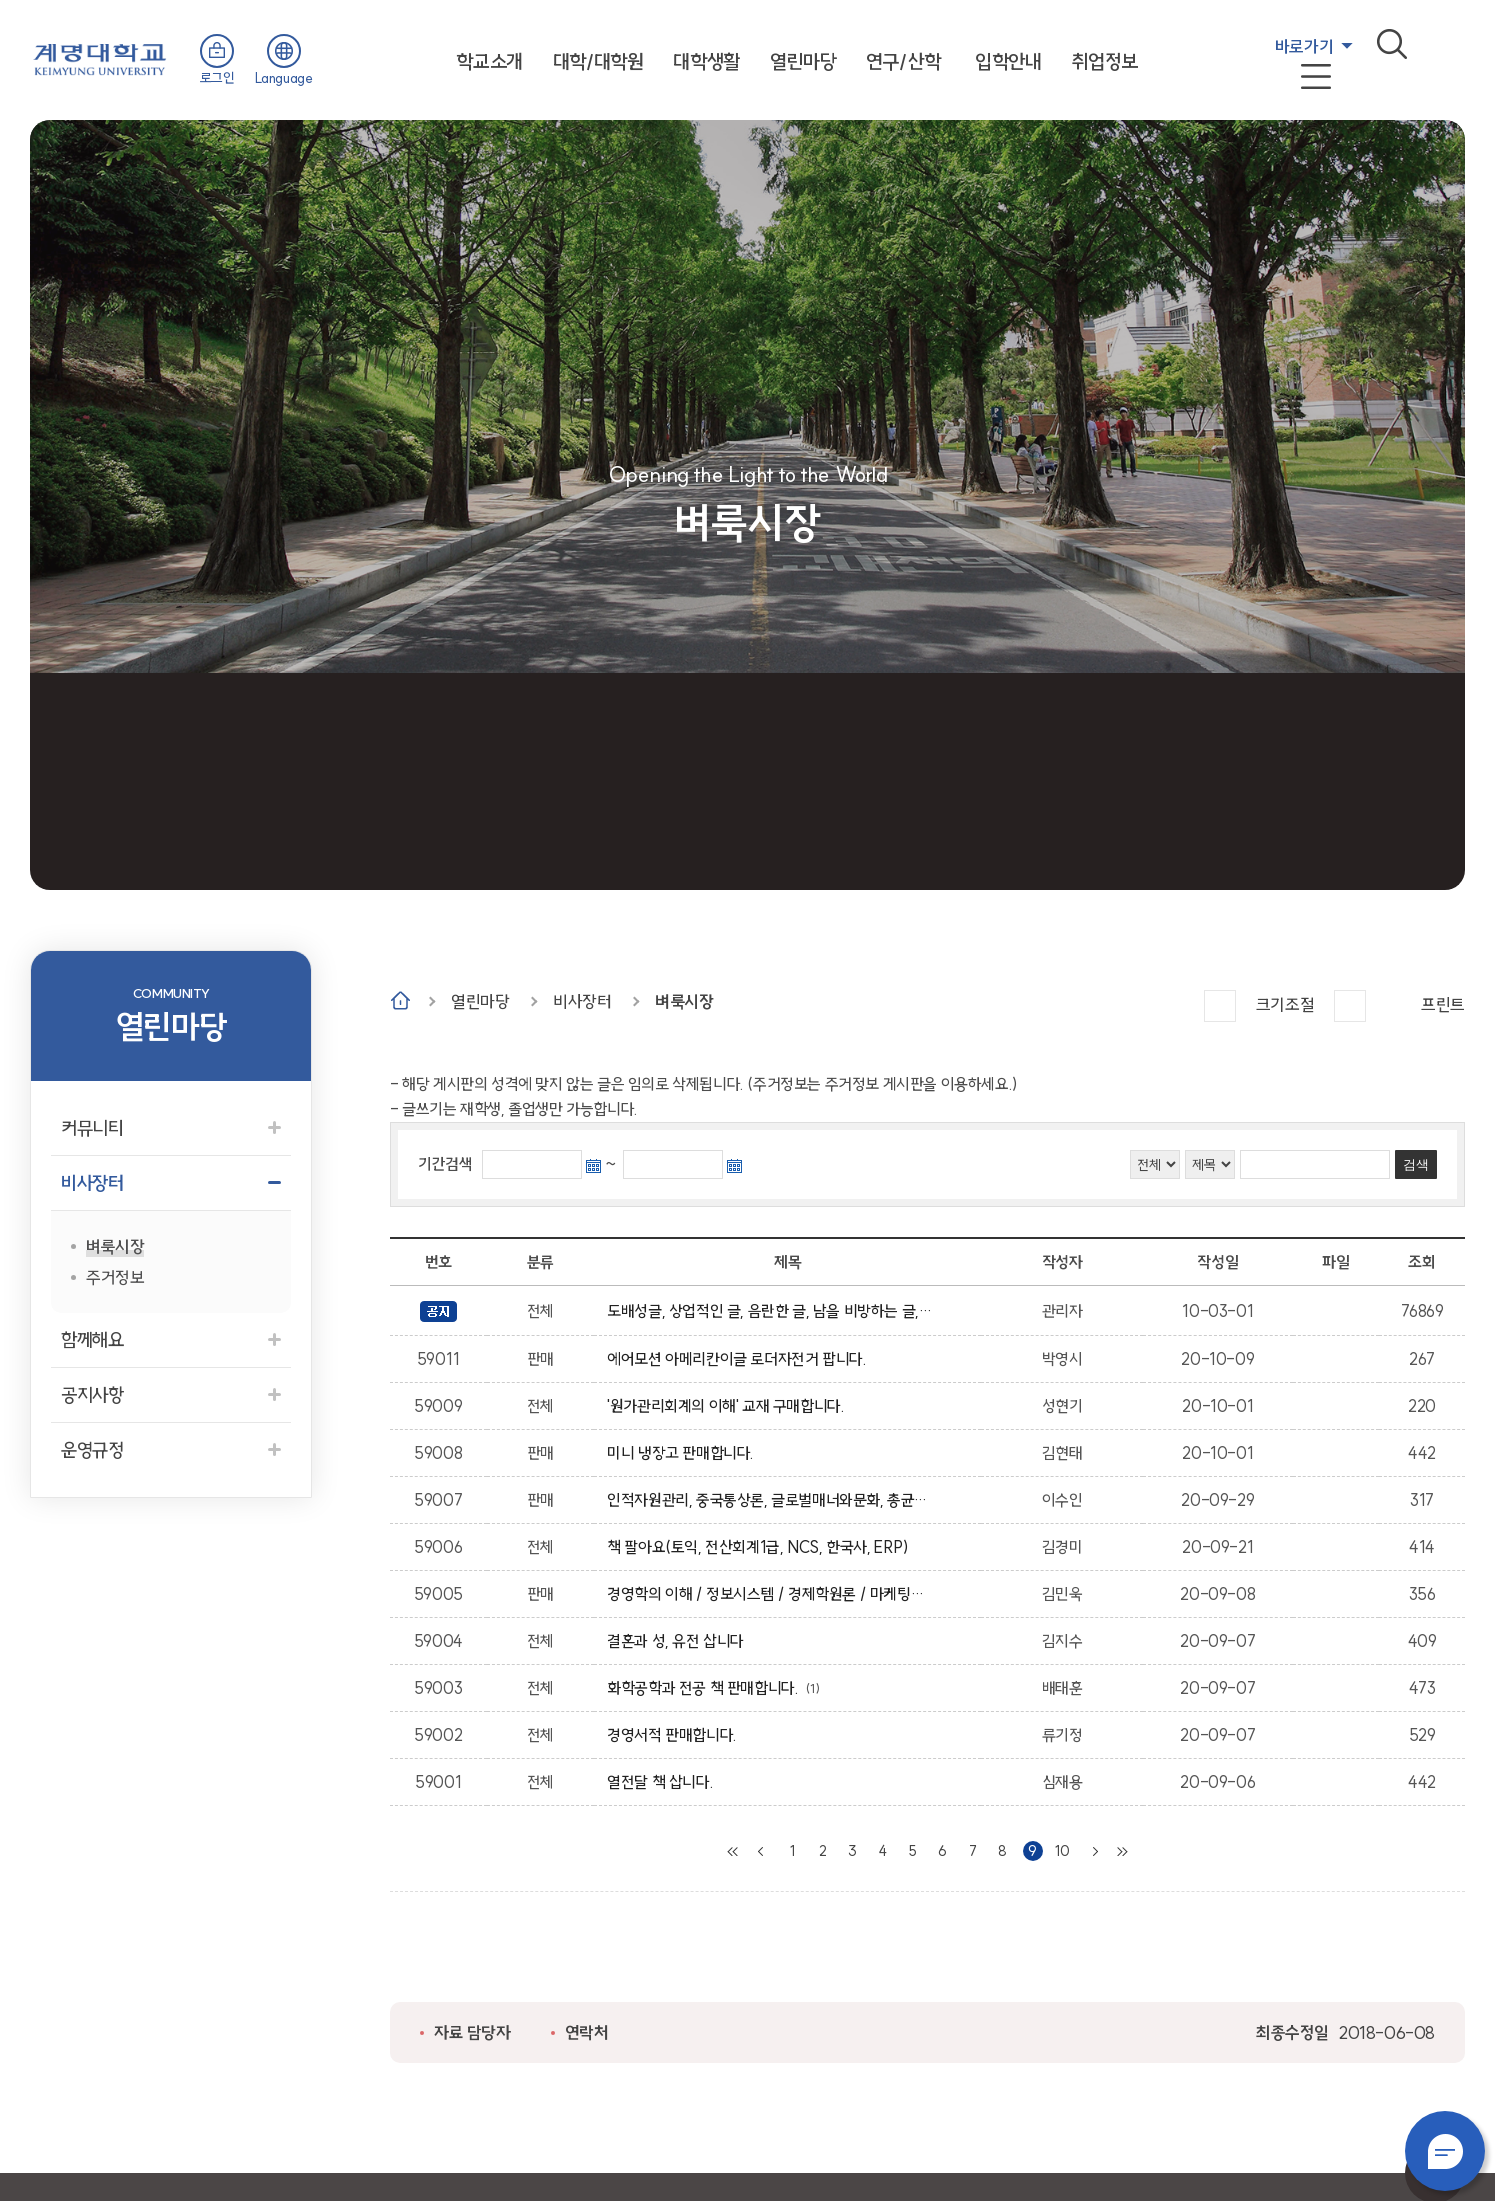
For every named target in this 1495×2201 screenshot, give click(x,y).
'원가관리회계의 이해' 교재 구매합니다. (729, 1406)
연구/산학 (903, 61)
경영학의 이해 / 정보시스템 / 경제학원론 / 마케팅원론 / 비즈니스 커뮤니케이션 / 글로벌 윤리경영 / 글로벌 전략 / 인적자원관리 (769, 1594)
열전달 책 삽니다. (663, 1782)
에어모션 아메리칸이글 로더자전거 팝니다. (740, 1359)
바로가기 (1304, 46)
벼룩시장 (684, 1001)
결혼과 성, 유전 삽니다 (679, 1641)
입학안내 (1008, 61)
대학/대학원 (598, 61)
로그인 (217, 78)
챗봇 (1445, 2151)
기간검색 (445, 1164)
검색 (1392, 44)
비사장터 (582, 1001)
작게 (1350, 1006)
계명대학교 (100, 57)
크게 (1220, 1006)
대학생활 (706, 61)
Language (284, 78)
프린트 (1443, 1004)
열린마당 (803, 61)
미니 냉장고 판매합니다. (684, 1453)
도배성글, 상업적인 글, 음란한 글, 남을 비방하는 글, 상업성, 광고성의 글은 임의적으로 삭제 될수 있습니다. (769, 1311)
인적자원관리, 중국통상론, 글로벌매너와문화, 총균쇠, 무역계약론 (769, 1500)
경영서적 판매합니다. (675, 1735)
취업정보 (1105, 61)
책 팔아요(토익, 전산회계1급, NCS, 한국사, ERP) (761, 1547)
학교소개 (489, 61)
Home (400, 1000)
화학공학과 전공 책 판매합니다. (706, 1688)
